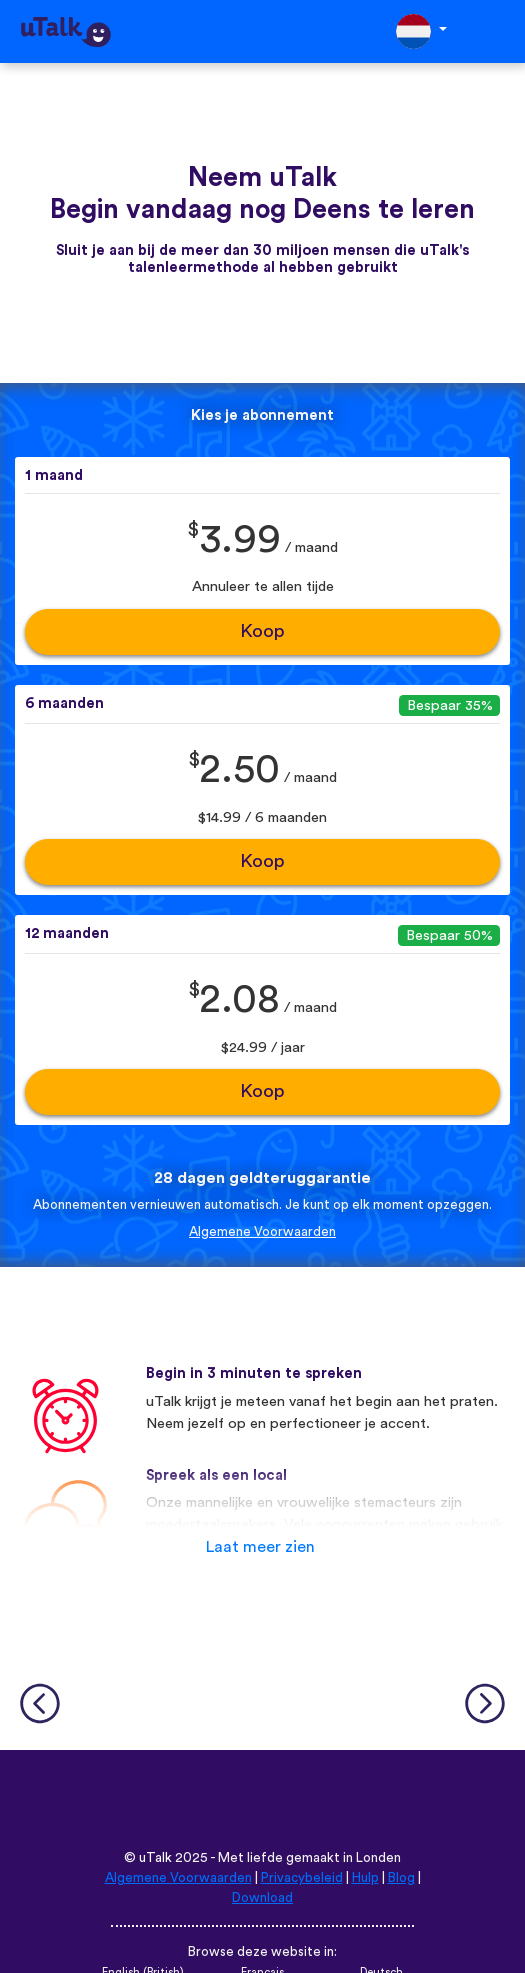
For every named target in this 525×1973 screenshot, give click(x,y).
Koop (262, 631)
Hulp (365, 1878)
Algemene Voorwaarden (262, 1232)
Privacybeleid (302, 1878)
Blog (401, 1878)
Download (262, 1898)
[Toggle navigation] (496, 31)
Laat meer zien (260, 1547)
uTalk (155, 1858)
